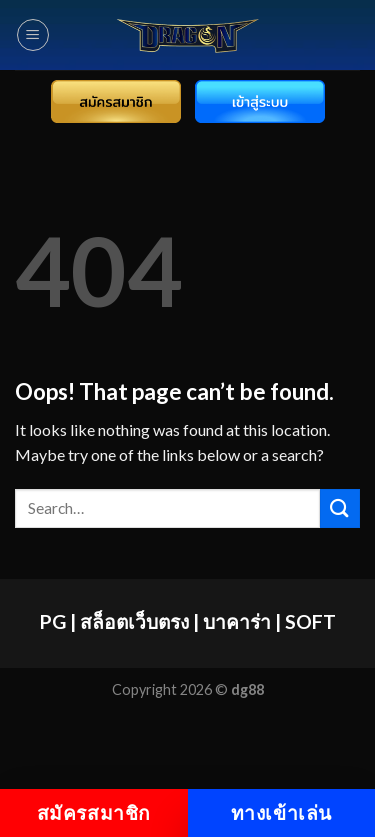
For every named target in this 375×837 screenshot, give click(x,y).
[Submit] (340, 508)
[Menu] (33, 35)
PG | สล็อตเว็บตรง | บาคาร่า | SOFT (188, 621)
